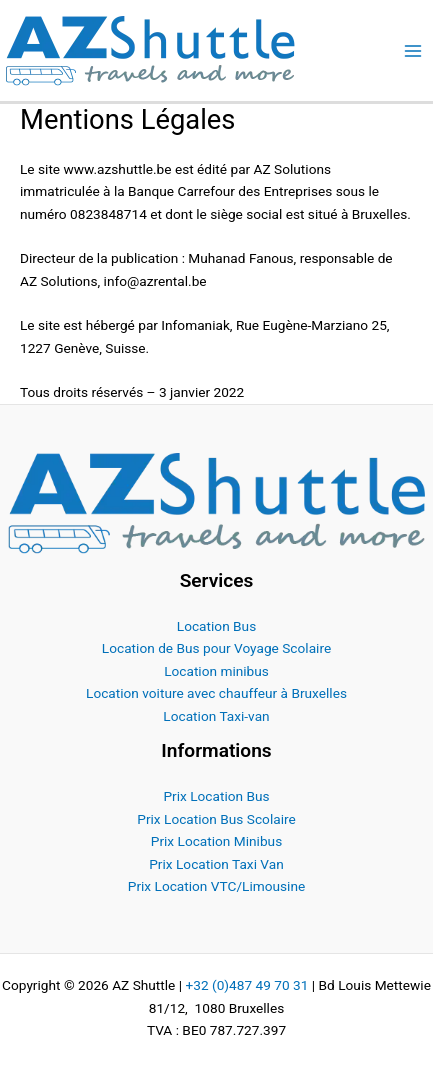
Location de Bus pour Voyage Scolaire (216, 648)
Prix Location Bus (216, 796)
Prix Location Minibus (216, 841)
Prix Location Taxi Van (216, 864)
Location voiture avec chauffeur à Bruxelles (216, 693)
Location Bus (216, 626)
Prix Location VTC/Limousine (216, 886)
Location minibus (216, 671)
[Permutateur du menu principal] (413, 50)
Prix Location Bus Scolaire (216, 819)
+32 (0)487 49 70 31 (246, 985)
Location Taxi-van (216, 716)
